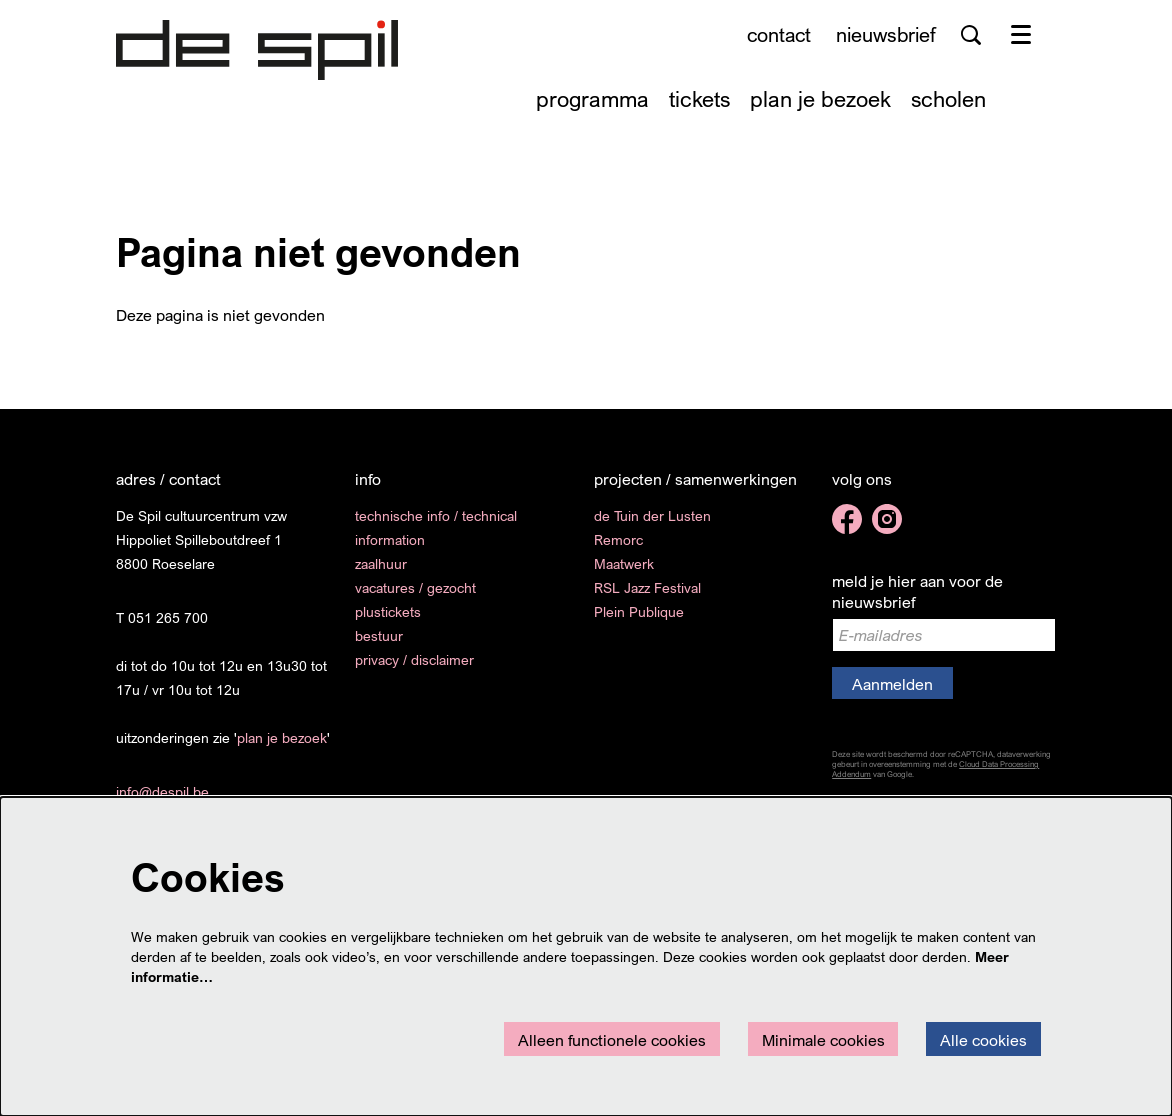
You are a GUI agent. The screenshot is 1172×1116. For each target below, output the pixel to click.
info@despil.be (162, 791)
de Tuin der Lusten (652, 515)
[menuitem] (592, 98)
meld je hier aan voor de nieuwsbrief (917, 591)
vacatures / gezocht (415, 587)
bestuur (379, 635)
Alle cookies (983, 1040)
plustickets (388, 611)
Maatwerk (624, 563)
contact (779, 34)
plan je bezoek (282, 737)
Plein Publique (639, 611)
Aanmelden (892, 684)
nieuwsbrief (886, 34)
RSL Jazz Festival (647, 587)
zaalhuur (381, 563)
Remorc (618, 539)
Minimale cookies (823, 1040)
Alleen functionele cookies (612, 1040)
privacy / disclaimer (414, 659)
